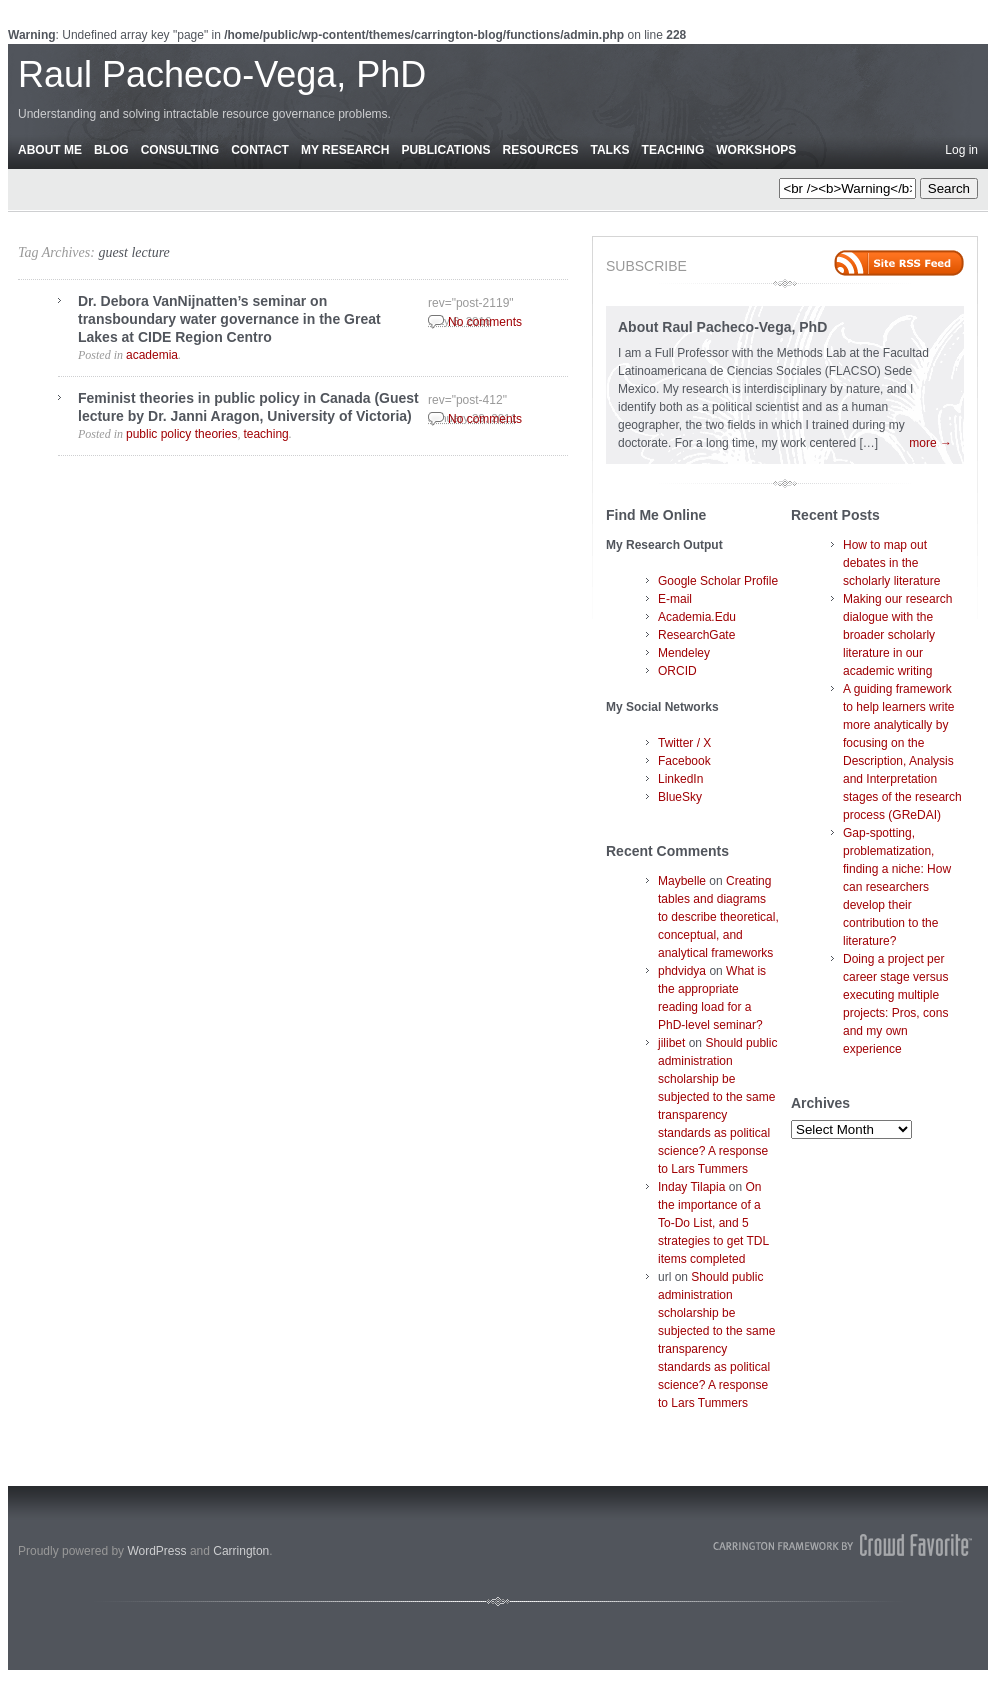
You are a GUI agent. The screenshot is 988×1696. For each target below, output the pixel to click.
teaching (265, 434)
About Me (50, 150)
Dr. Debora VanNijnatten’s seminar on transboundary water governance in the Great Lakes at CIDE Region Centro (229, 319)
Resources (540, 150)
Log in (961, 150)
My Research (345, 150)
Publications (445, 150)
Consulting (180, 150)
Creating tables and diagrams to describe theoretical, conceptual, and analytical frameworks (718, 917)
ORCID (677, 671)
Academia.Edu (697, 617)
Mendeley (684, 653)
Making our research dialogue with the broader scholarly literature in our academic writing (897, 635)
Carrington (241, 1551)
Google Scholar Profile (718, 581)
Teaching (673, 150)
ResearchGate (696, 635)
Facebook (684, 761)
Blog (111, 150)
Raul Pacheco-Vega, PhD (222, 74)
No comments (485, 322)
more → (930, 443)
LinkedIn (680, 779)
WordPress (156, 1551)
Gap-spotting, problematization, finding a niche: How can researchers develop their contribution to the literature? (897, 887)
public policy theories (181, 434)
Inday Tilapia (691, 1187)
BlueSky (680, 797)
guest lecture (133, 252)
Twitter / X (684, 743)
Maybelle (682, 881)
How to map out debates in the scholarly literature (891, 563)
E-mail (675, 599)
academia (152, 355)
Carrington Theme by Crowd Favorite (843, 1545)
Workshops (756, 150)
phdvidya (682, 971)
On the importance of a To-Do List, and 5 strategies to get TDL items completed (713, 1223)
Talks (610, 150)
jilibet (671, 1043)
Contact (260, 150)
